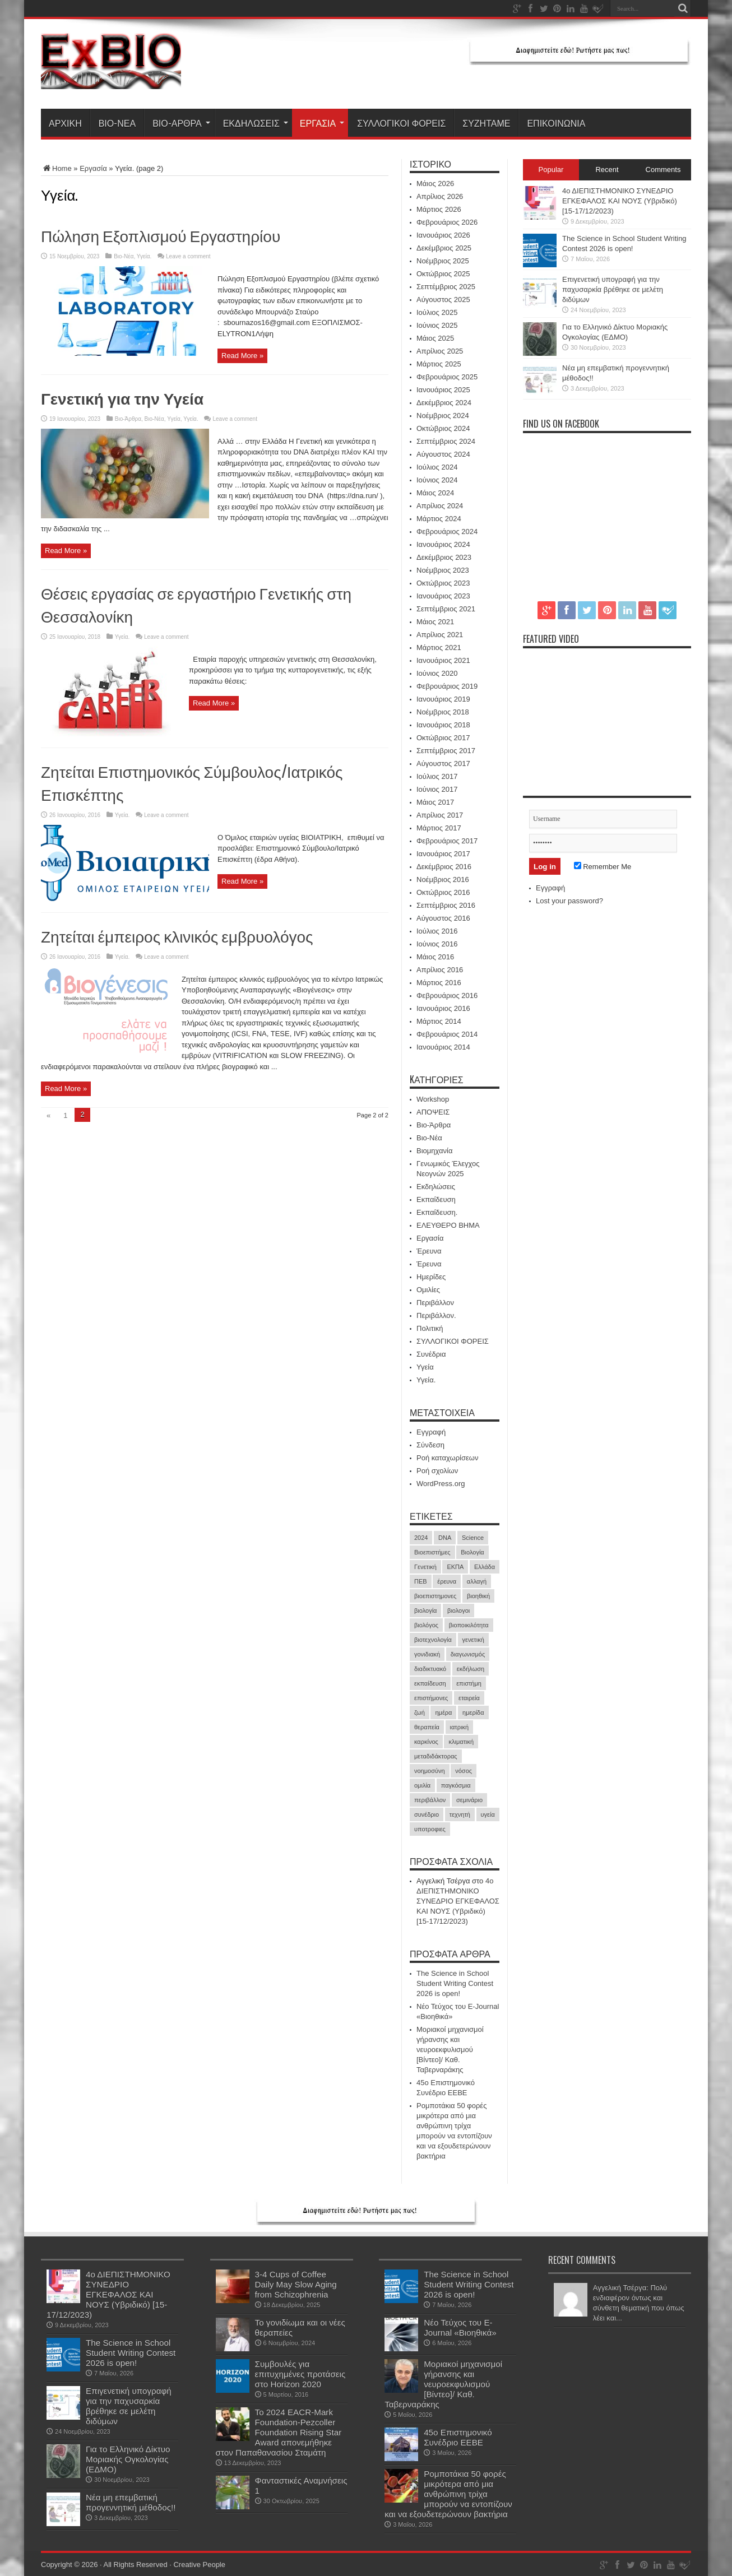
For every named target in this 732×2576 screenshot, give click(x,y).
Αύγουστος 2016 (443, 918)
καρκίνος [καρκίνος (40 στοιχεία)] (426, 1741)
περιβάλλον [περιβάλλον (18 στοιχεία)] (430, 1800)
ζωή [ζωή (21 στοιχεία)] (419, 1712)
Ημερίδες (431, 1277)
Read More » (242, 355)
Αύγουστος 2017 (443, 763)
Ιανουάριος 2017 (443, 854)
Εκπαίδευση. (436, 1212)
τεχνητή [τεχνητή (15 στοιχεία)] (460, 1814)
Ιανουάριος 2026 (443, 235)
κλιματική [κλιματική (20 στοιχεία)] (461, 1741)
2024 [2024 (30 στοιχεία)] (421, 1537)
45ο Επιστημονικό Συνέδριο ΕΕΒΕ (458, 2437)
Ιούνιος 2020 (436, 673)
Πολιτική (429, 1328)
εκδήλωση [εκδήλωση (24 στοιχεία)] (470, 1668)
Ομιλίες (428, 1289)
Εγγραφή (431, 1432)
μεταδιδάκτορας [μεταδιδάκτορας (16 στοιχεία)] (435, 1756)
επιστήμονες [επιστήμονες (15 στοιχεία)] (431, 1698)
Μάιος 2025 (435, 338)
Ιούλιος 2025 (436, 312)
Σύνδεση (430, 1445)
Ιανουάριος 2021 (443, 660)
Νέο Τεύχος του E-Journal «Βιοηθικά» (460, 2327)
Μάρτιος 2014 (438, 1021)
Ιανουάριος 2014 (443, 1047)
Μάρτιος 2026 (438, 209)
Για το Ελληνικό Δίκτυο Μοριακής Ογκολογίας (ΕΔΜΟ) (128, 2459)
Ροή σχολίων (437, 1470)
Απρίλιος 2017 (439, 815)
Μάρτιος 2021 (438, 647)
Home (56, 168)
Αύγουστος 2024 (443, 454)
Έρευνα (429, 1251)
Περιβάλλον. (436, 1315)
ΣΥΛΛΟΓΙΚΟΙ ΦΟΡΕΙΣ (401, 122)
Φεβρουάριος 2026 (447, 222)
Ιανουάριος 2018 (443, 725)
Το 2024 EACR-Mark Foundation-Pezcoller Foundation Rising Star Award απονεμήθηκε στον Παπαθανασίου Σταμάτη (279, 2432)
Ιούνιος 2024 (436, 480)
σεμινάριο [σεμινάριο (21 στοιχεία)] (469, 1800)
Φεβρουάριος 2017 (447, 841)
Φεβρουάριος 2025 (447, 377)
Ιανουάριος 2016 (443, 1008)
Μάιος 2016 (435, 957)
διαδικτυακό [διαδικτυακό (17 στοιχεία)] (430, 1668)
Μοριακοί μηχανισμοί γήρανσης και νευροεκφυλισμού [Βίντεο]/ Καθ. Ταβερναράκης (450, 2049)
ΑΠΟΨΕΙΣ (433, 1112)
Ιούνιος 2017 (436, 789)
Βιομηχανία (434, 1151)
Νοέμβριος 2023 (442, 570)
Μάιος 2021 (435, 622)
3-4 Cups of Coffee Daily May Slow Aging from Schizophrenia (296, 2284)
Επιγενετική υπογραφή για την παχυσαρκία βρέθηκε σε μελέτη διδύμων (612, 289)
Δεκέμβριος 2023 (443, 557)
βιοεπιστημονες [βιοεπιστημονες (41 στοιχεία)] (435, 1596)
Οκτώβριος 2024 (443, 428)
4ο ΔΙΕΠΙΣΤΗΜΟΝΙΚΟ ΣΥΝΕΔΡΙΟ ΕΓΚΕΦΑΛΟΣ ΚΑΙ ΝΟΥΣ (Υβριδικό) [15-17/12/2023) (457, 1901)
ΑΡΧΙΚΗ (65, 122)
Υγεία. (144, 256)
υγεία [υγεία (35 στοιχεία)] (488, 1814)
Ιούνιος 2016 (436, 944)
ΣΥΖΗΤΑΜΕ (486, 122)
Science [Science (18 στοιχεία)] (473, 1537)
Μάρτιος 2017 (438, 828)
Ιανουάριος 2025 (443, 390)
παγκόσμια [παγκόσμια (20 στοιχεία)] (456, 1785)
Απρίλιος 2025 (439, 351)
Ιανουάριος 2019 (443, 699)
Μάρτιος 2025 (438, 364)
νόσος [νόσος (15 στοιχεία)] (463, 1770)
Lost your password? (569, 901)
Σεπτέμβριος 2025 (445, 286)
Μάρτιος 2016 (438, 982)
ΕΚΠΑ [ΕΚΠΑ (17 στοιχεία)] (455, 1566)
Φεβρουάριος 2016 (447, 995)
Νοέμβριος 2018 (442, 712)
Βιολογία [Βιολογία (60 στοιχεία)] (472, 1552)
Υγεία (173, 419)
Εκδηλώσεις (255, 122)
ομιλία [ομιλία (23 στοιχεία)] (422, 1785)
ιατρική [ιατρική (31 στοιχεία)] (459, 1727)
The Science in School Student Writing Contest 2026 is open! (454, 1983)
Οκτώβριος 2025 (443, 274)
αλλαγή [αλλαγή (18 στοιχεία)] (477, 1581)
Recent (606, 169)
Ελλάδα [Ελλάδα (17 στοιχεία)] (484, 1566)
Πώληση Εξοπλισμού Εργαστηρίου (160, 235)
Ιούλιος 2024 (436, 467)
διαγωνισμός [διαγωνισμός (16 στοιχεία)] (468, 1654)
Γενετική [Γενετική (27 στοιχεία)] (425, 1566)
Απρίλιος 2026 (439, 196)
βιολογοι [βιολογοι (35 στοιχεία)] (458, 1610)
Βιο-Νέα (117, 122)
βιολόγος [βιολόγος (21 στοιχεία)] (426, 1625)
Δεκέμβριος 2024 (443, 402)
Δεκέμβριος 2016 (443, 866)
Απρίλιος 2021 (439, 634)
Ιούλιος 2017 (436, 776)
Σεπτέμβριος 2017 (445, 750)
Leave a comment (188, 256)
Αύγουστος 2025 (443, 299)
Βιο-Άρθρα (181, 122)
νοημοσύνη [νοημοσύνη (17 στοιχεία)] (429, 1770)
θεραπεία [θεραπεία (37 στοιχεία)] (426, 1727)
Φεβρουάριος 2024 (447, 531)
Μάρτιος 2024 (438, 518)
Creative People (199, 2564)
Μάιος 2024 (435, 493)
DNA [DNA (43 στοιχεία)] (444, 1537)
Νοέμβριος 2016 (442, 879)
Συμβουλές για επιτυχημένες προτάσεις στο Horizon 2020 (300, 2374)
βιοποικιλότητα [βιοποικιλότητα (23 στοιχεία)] (469, 1625)
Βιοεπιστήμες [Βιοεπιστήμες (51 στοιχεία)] (432, 1552)
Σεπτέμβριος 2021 (445, 609)
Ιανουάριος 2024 (443, 544)
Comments (663, 169)
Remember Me (603, 866)
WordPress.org (440, 1483)
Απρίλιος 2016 (439, 970)
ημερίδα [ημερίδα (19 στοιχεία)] (473, 1712)
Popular (551, 169)
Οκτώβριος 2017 (443, 738)
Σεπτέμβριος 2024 (445, 441)
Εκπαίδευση (436, 1199)
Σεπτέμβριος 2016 (445, 905)
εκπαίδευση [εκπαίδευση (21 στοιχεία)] (430, 1683)
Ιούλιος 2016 (436, 931)
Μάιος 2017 (435, 802)
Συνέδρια (431, 1354)
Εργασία (322, 122)
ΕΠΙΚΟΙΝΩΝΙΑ (556, 122)
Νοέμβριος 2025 (442, 261)
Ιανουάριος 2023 (443, 596)
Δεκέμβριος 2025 (443, 248)
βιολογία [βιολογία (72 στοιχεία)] (425, 1610)
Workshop (432, 1099)
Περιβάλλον (435, 1302)
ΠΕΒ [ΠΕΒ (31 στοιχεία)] (420, 1581)
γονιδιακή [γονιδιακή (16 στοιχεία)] (427, 1654)
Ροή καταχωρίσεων (447, 1458)
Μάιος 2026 (435, 183)
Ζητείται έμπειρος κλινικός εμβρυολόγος (177, 935)
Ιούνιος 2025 (436, 325)
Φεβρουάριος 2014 (447, 1034)
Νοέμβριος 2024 (442, 415)
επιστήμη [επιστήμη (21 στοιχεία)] (468, 1683)
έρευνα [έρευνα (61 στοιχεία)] (446, 1581)
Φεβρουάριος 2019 (447, 686)
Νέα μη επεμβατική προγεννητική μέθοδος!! (130, 2502)
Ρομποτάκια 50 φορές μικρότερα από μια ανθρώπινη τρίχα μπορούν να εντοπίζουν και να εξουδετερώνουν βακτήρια (448, 2494)
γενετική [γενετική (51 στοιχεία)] (473, 1639)
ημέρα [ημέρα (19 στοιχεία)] (443, 1712)
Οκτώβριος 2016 (443, 892)
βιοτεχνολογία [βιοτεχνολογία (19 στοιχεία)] (433, 1639)
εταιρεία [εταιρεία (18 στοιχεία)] (469, 1698)
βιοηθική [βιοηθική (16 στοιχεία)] (478, 1596)
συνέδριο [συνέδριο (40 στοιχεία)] (426, 1814)
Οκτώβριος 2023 (443, 583)
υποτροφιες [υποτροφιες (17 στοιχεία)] (430, 1829)
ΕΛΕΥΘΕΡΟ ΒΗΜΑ (448, 1225)
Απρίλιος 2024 (439, 506)
